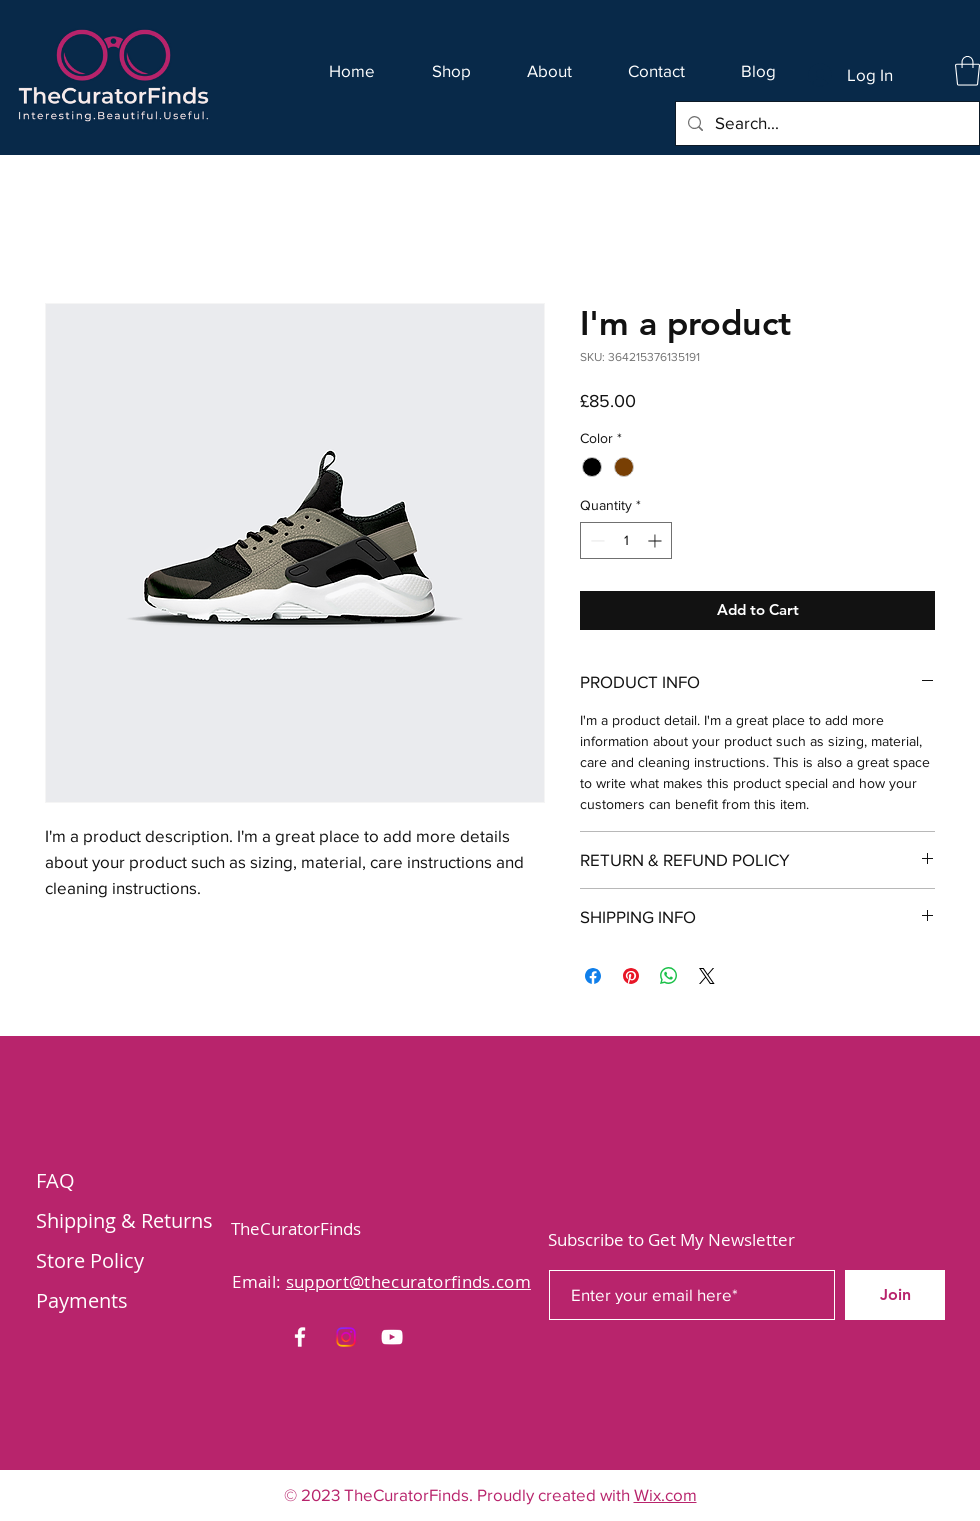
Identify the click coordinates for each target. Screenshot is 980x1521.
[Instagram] (346, 1337)
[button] (967, 71)
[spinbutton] (626, 540)
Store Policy (90, 1260)
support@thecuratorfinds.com (408, 1281)
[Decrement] (595, 540)
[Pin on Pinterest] (631, 976)
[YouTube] (392, 1337)
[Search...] (826, 123)
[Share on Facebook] (593, 976)
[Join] (895, 1295)
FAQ (55, 1180)
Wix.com (665, 1494)
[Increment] (656, 540)
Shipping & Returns (124, 1220)
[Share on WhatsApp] (669, 976)
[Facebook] (300, 1337)
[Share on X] (707, 976)
